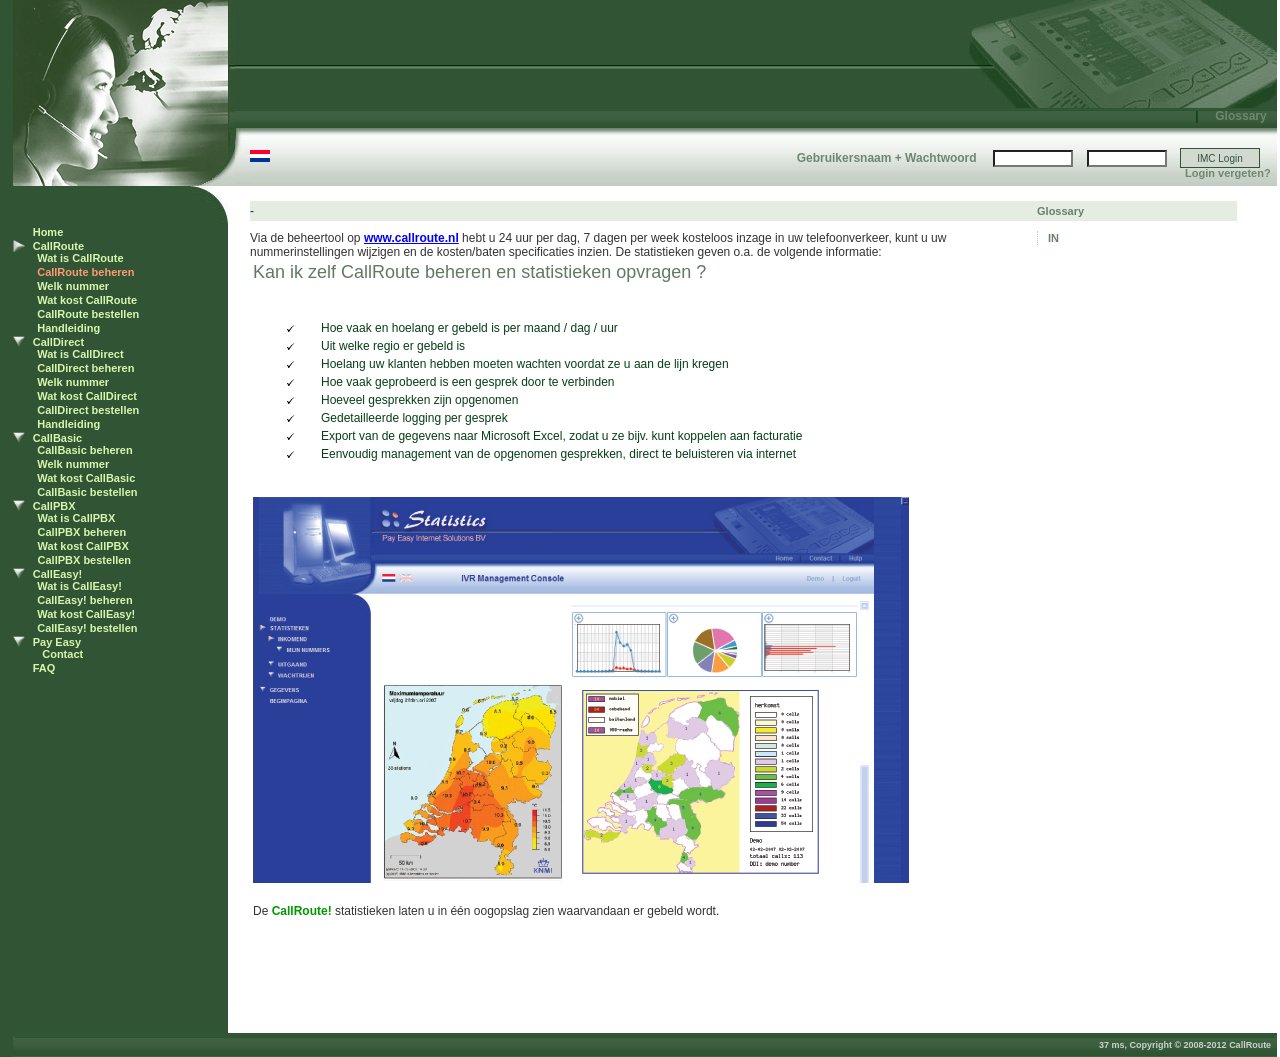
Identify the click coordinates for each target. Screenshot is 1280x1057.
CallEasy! (58, 574)
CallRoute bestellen (88, 314)
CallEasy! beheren (84, 600)
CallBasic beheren (84, 450)
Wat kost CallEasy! (86, 614)
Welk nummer (73, 286)
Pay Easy (57, 642)
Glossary (1240, 116)
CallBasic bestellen (87, 492)
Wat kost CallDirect (87, 396)
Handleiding (68, 328)
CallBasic (58, 438)
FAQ (44, 668)
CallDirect (58, 342)
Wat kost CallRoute (87, 300)
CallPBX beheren (82, 532)
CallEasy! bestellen (87, 628)
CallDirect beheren (85, 368)
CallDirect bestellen (88, 410)
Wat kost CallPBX (83, 546)
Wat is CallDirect (80, 354)
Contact (62, 654)
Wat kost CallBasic (86, 478)
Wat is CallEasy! (79, 586)
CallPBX (54, 506)
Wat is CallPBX (77, 518)
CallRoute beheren (85, 272)
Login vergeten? (1228, 173)
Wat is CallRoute (80, 258)
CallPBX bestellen (85, 560)
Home (48, 232)
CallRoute (58, 246)
